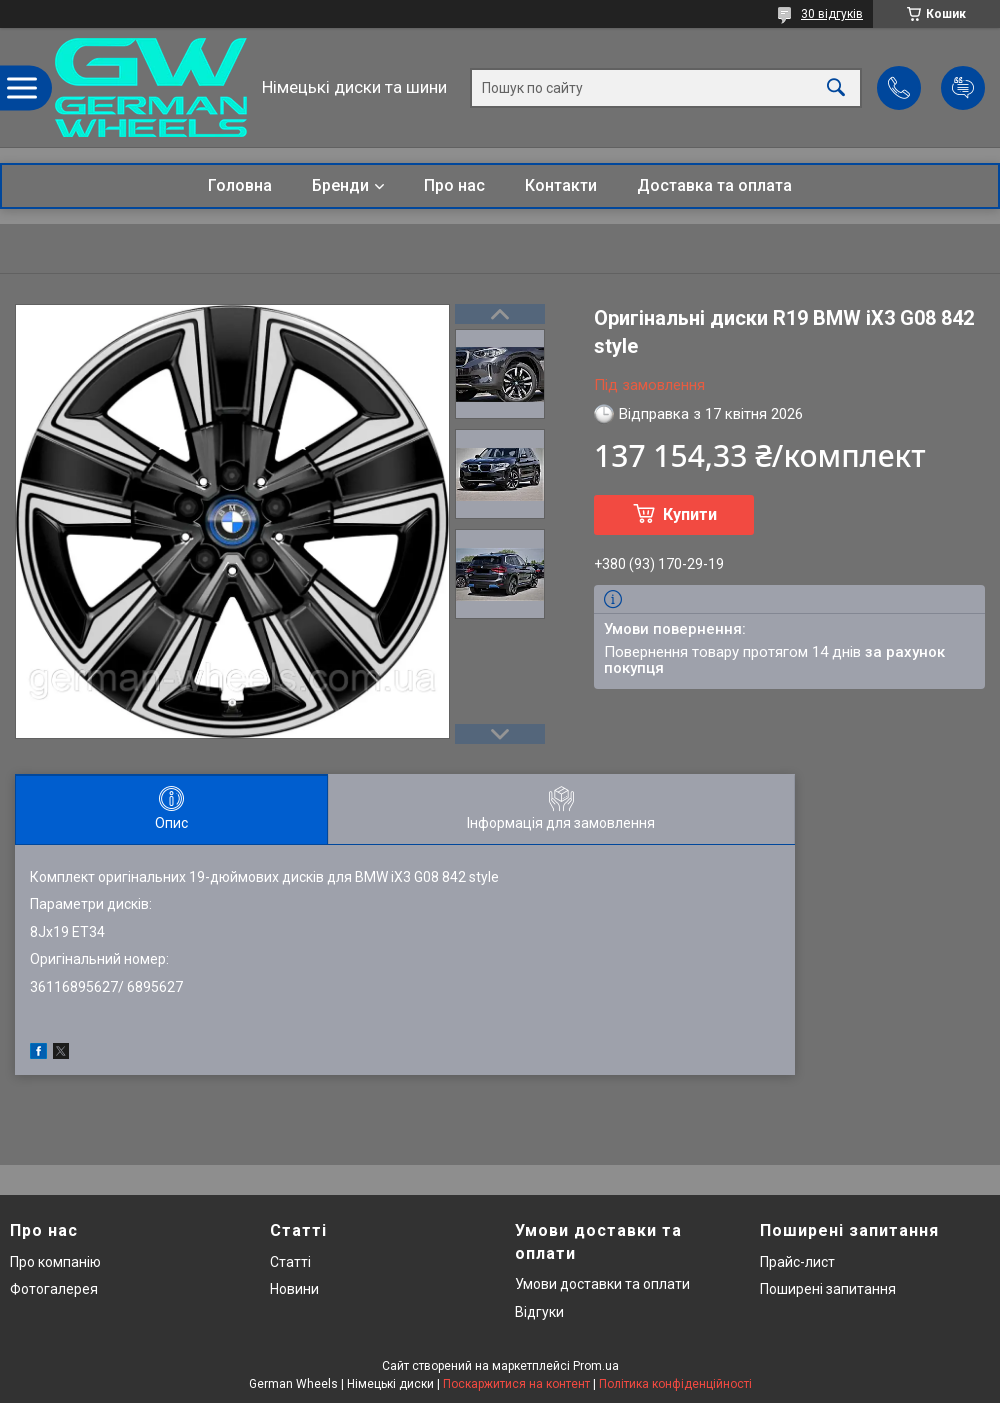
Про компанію (55, 1262)
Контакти (561, 185)
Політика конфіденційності (675, 1384)
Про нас (454, 185)
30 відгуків (832, 14)
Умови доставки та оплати (602, 1284)
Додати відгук (963, 88)
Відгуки (539, 1312)
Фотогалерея (54, 1289)
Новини (294, 1289)
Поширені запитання (828, 1289)
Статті (290, 1262)
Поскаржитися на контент (516, 1384)
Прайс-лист (797, 1262)
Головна (240, 185)
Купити (690, 514)
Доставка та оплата (714, 185)
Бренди (340, 185)
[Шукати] (836, 87)
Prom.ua (596, 1366)
